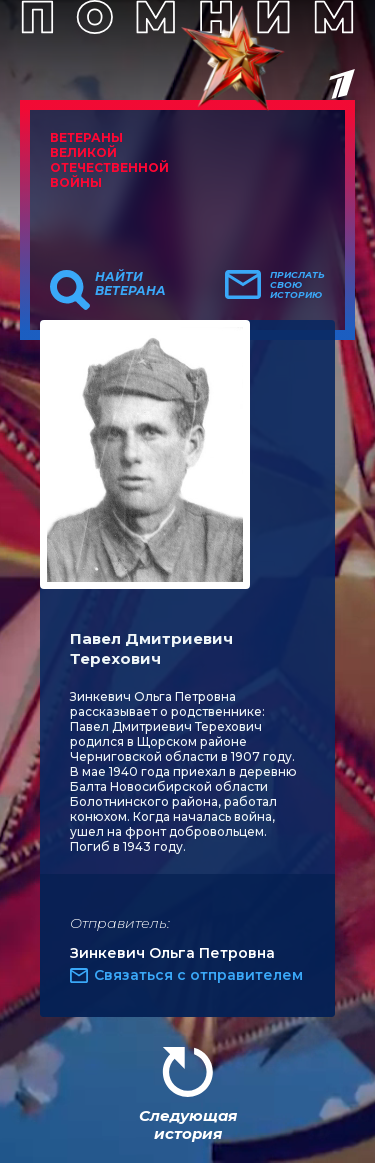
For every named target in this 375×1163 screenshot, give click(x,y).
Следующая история (188, 1124)
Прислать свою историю (297, 285)
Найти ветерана (130, 284)
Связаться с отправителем (198, 975)
